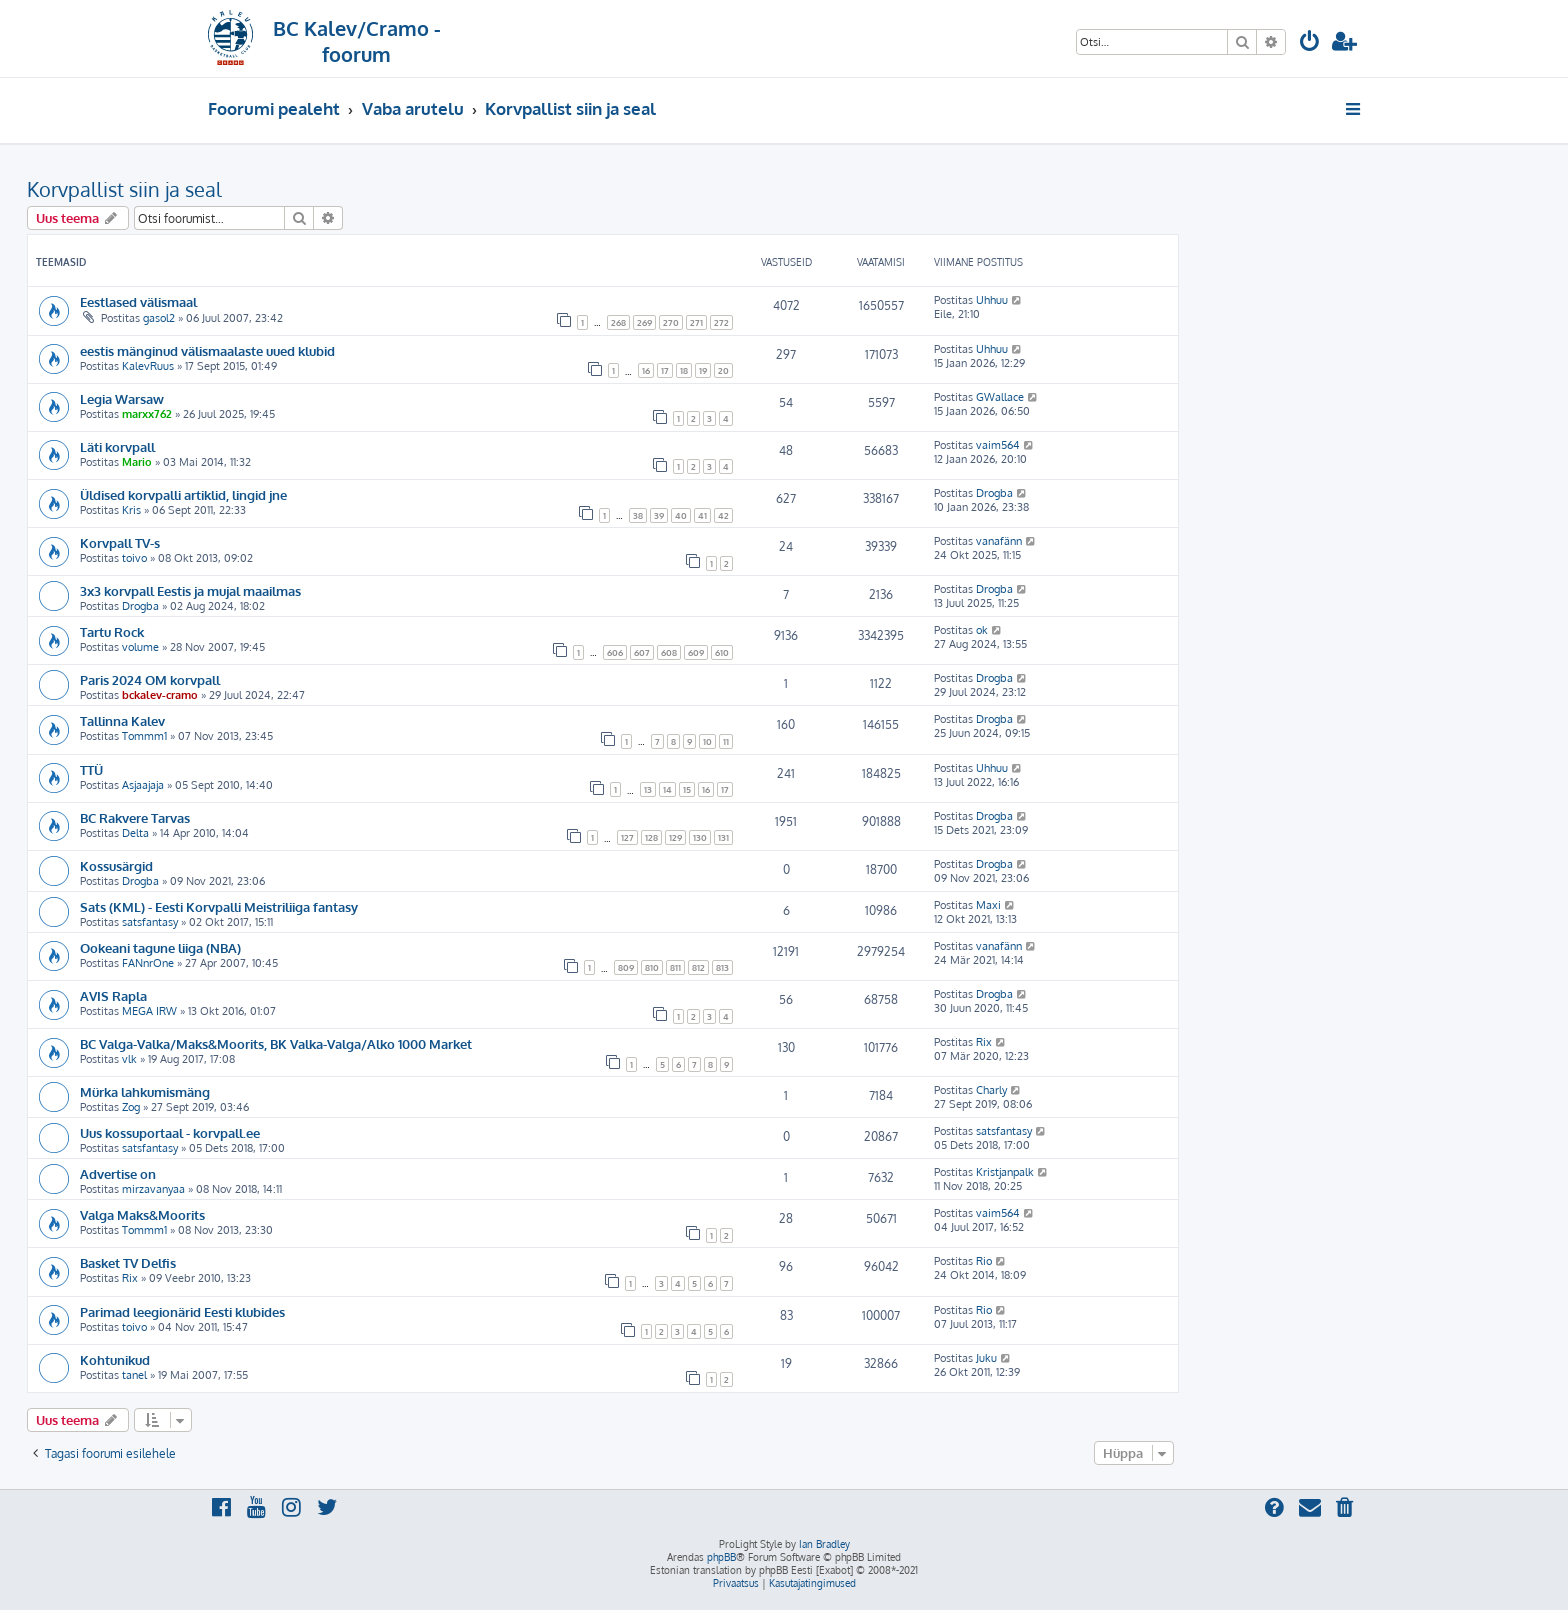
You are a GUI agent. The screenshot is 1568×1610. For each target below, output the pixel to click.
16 (646, 370)
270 (671, 322)
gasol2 (159, 318)
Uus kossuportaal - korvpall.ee (170, 1132)
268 (618, 322)
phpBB (721, 1557)
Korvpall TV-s (120, 542)
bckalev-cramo (160, 695)
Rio (984, 1261)
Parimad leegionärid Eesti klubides (182, 1311)
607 (642, 652)
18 (684, 370)
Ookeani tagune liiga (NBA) (160, 947)
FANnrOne (148, 963)
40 (681, 515)
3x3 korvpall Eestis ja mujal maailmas (190, 590)
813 (722, 967)
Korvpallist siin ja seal (124, 189)
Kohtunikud (115, 1359)
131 (723, 837)
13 (648, 789)
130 (700, 837)
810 (652, 967)
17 (665, 370)
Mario (137, 462)
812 (698, 967)
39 (659, 515)
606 (615, 652)
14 (667, 789)
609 (696, 652)
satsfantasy (150, 922)
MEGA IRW (149, 1011)
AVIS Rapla (113, 995)
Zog (131, 1107)
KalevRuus (148, 366)
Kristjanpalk (1005, 1172)
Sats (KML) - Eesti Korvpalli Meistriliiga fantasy (219, 906)
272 (721, 322)
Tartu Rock (112, 631)
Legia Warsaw (122, 398)
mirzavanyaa (153, 1189)
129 (675, 837)
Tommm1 (144, 736)
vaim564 (998, 445)
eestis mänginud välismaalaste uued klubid (207, 350)
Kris (131, 510)
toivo (134, 558)
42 (723, 515)
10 (707, 741)
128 (651, 837)
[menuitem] (1310, 43)
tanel (134, 1375)
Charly (991, 1090)
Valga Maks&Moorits (142, 1214)
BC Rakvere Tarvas (135, 817)
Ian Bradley (824, 1544)
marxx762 (147, 414)
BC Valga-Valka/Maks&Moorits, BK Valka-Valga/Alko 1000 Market (276, 1043)
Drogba (994, 493)
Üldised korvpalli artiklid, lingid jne (183, 494)
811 (675, 967)
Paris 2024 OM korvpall (150, 679)
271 (696, 322)
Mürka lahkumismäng (145, 1091)
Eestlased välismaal (138, 301)
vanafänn (999, 541)
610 (722, 652)
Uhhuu (992, 300)
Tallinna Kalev (122, 720)
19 (703, 370)
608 (669, 652)
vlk (129, 1059)
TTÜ (91, 769)
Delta (135, 833)
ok (982, 630)
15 (687, 789)
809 (626, 967)
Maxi (988, 905)
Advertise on (118, 1173)
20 (723, 370)
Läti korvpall (117, 446)
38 (638, 515)
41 (702, 515)
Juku (986, 1358)
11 (726, 741)
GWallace (1000, 397)
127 (627, 837)
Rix (984, 1042)
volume (140, 647)
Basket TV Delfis (128, 1262)
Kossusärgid (116, 865)
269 (644, 322)
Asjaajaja (143, 785)
